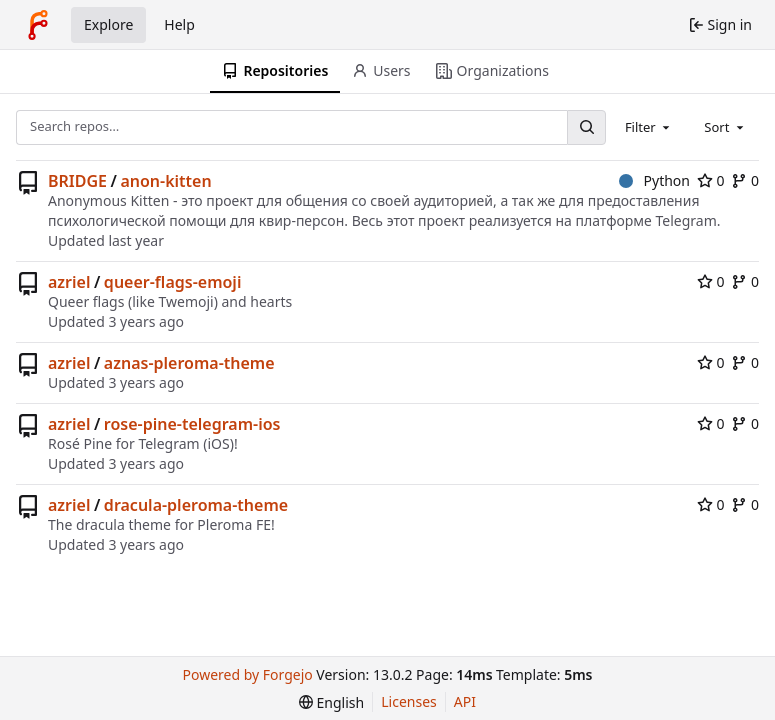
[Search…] (586, 127)
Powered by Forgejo (248, 674)
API (465, 701)
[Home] (38, 25)
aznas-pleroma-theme (189, 363)
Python (654, 180)
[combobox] (649, 127)
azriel (69, 282)
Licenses (409, 701)
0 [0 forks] (745, 180)
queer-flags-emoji (173, 282)
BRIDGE (77, 181)
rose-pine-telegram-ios (192, 424)
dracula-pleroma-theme (196, 505)
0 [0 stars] (711, 180)
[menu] (331, 702)
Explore (108, 24)
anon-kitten (165, 181)
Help (179, 24)
